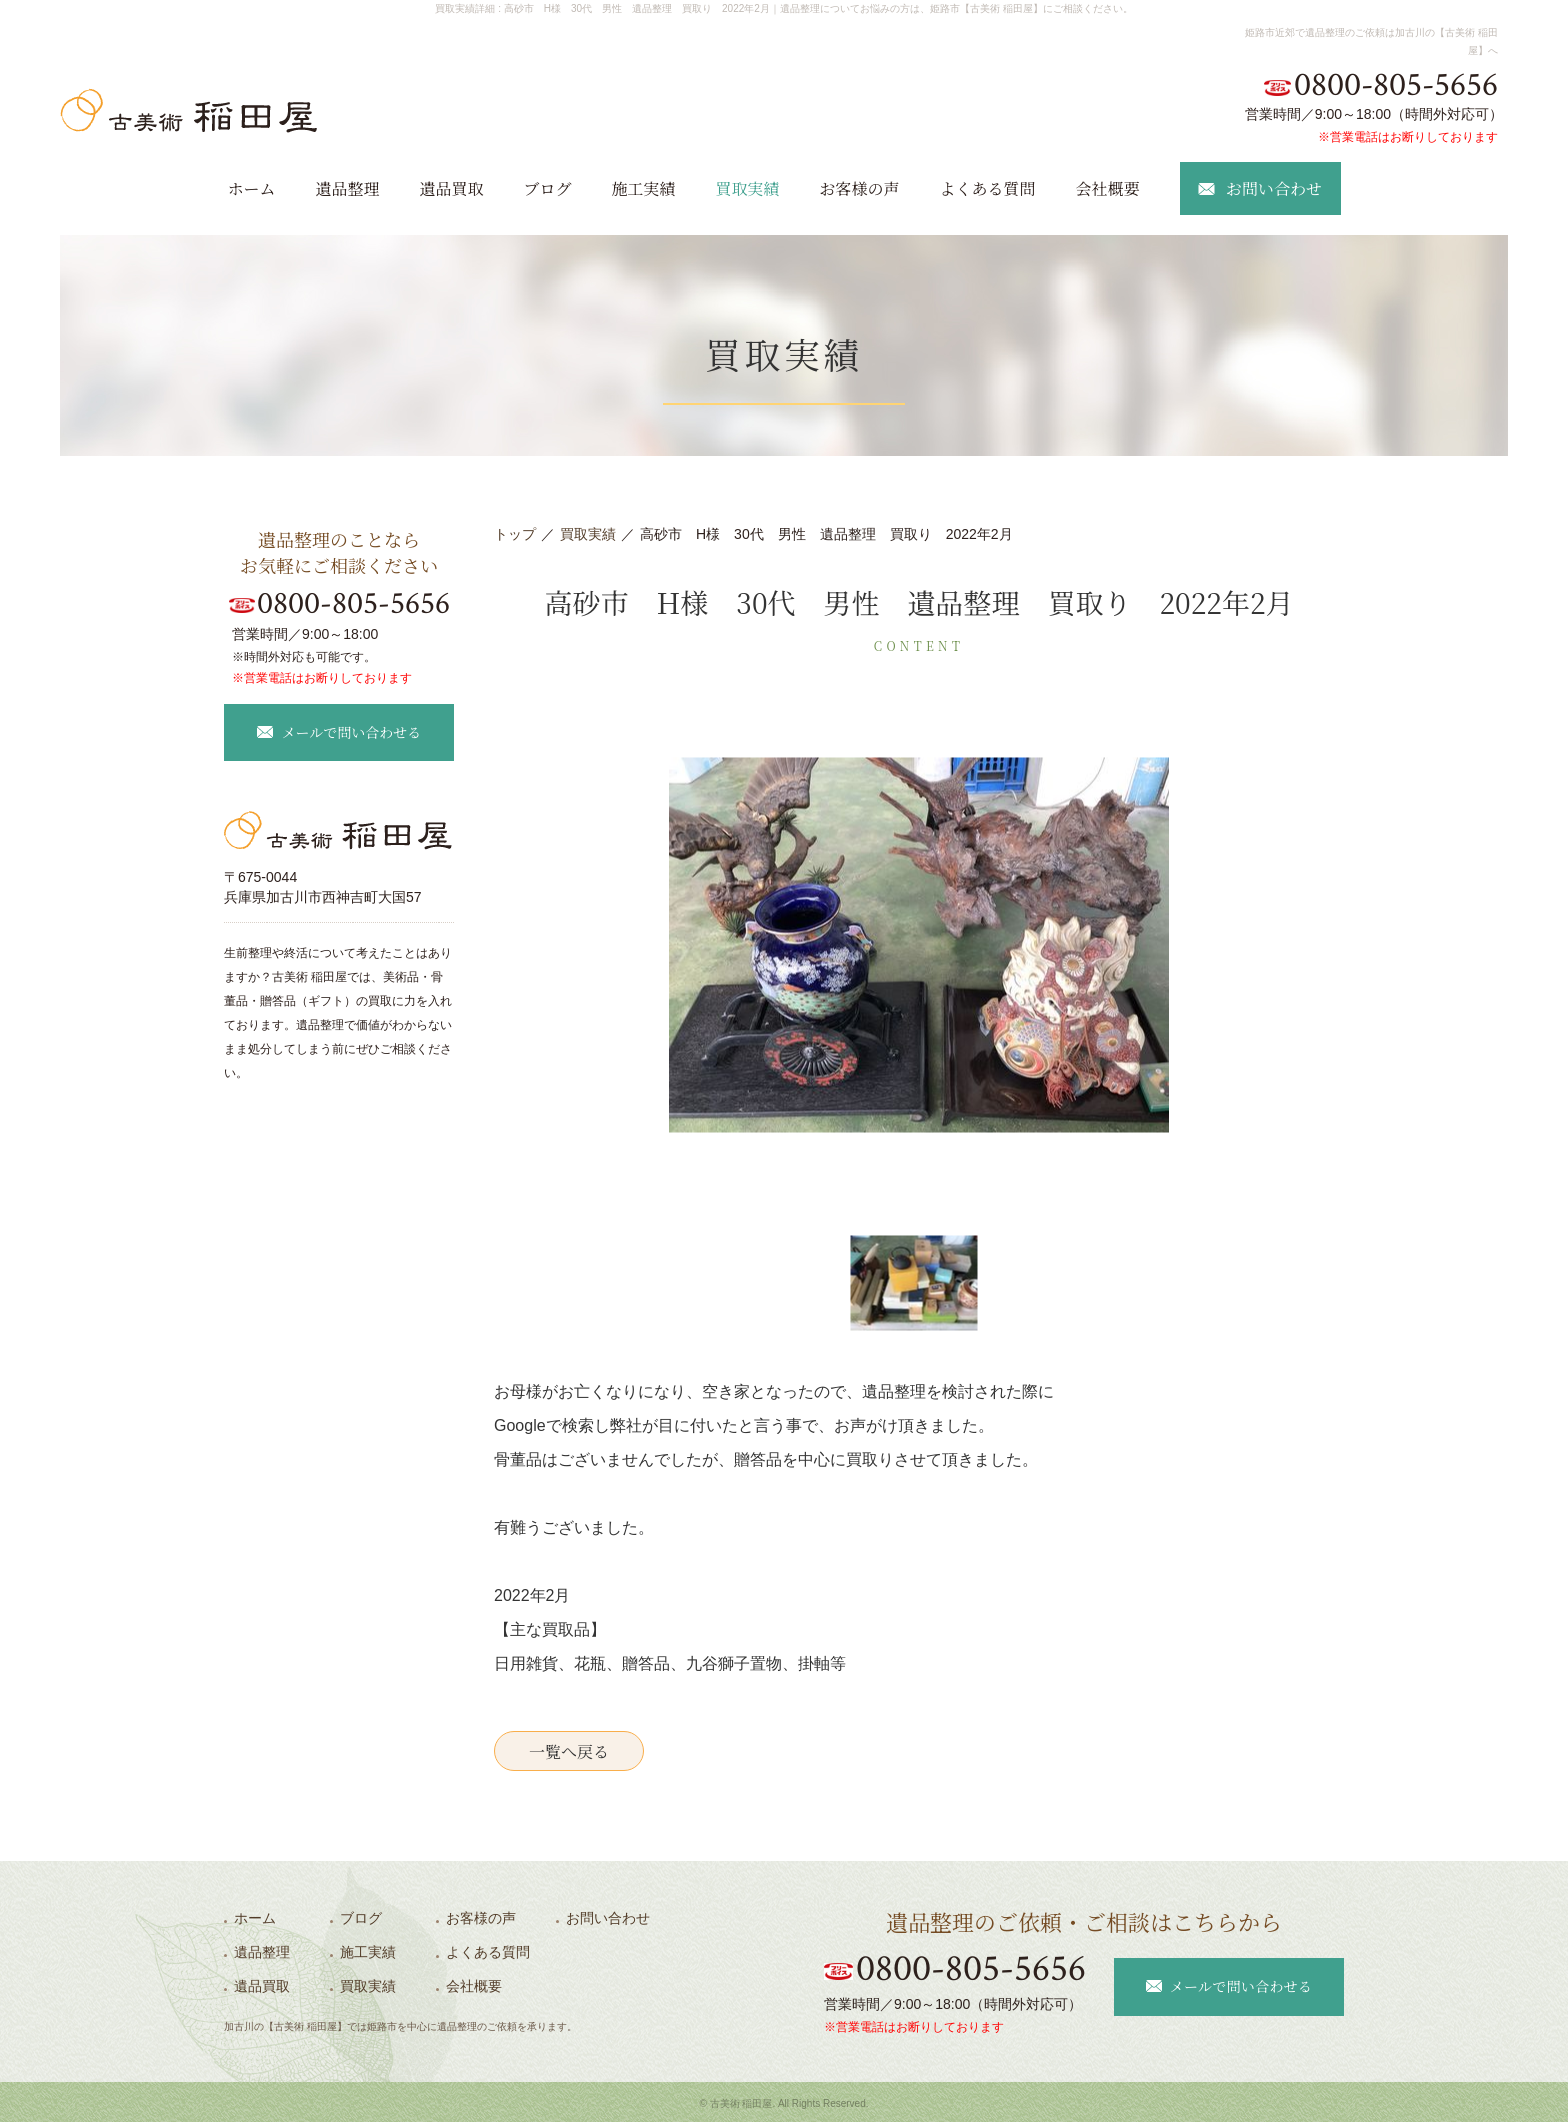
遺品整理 (347, 188)
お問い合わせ (608, 1918)
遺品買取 (451, 188)
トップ (515, 534)
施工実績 (643, 188)
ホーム (251, 188)
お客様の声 (860, 188)
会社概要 (1108, 188)
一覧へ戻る (569, 1751)
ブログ (547, 188)
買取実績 (748, 188)
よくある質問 (988, 188)
